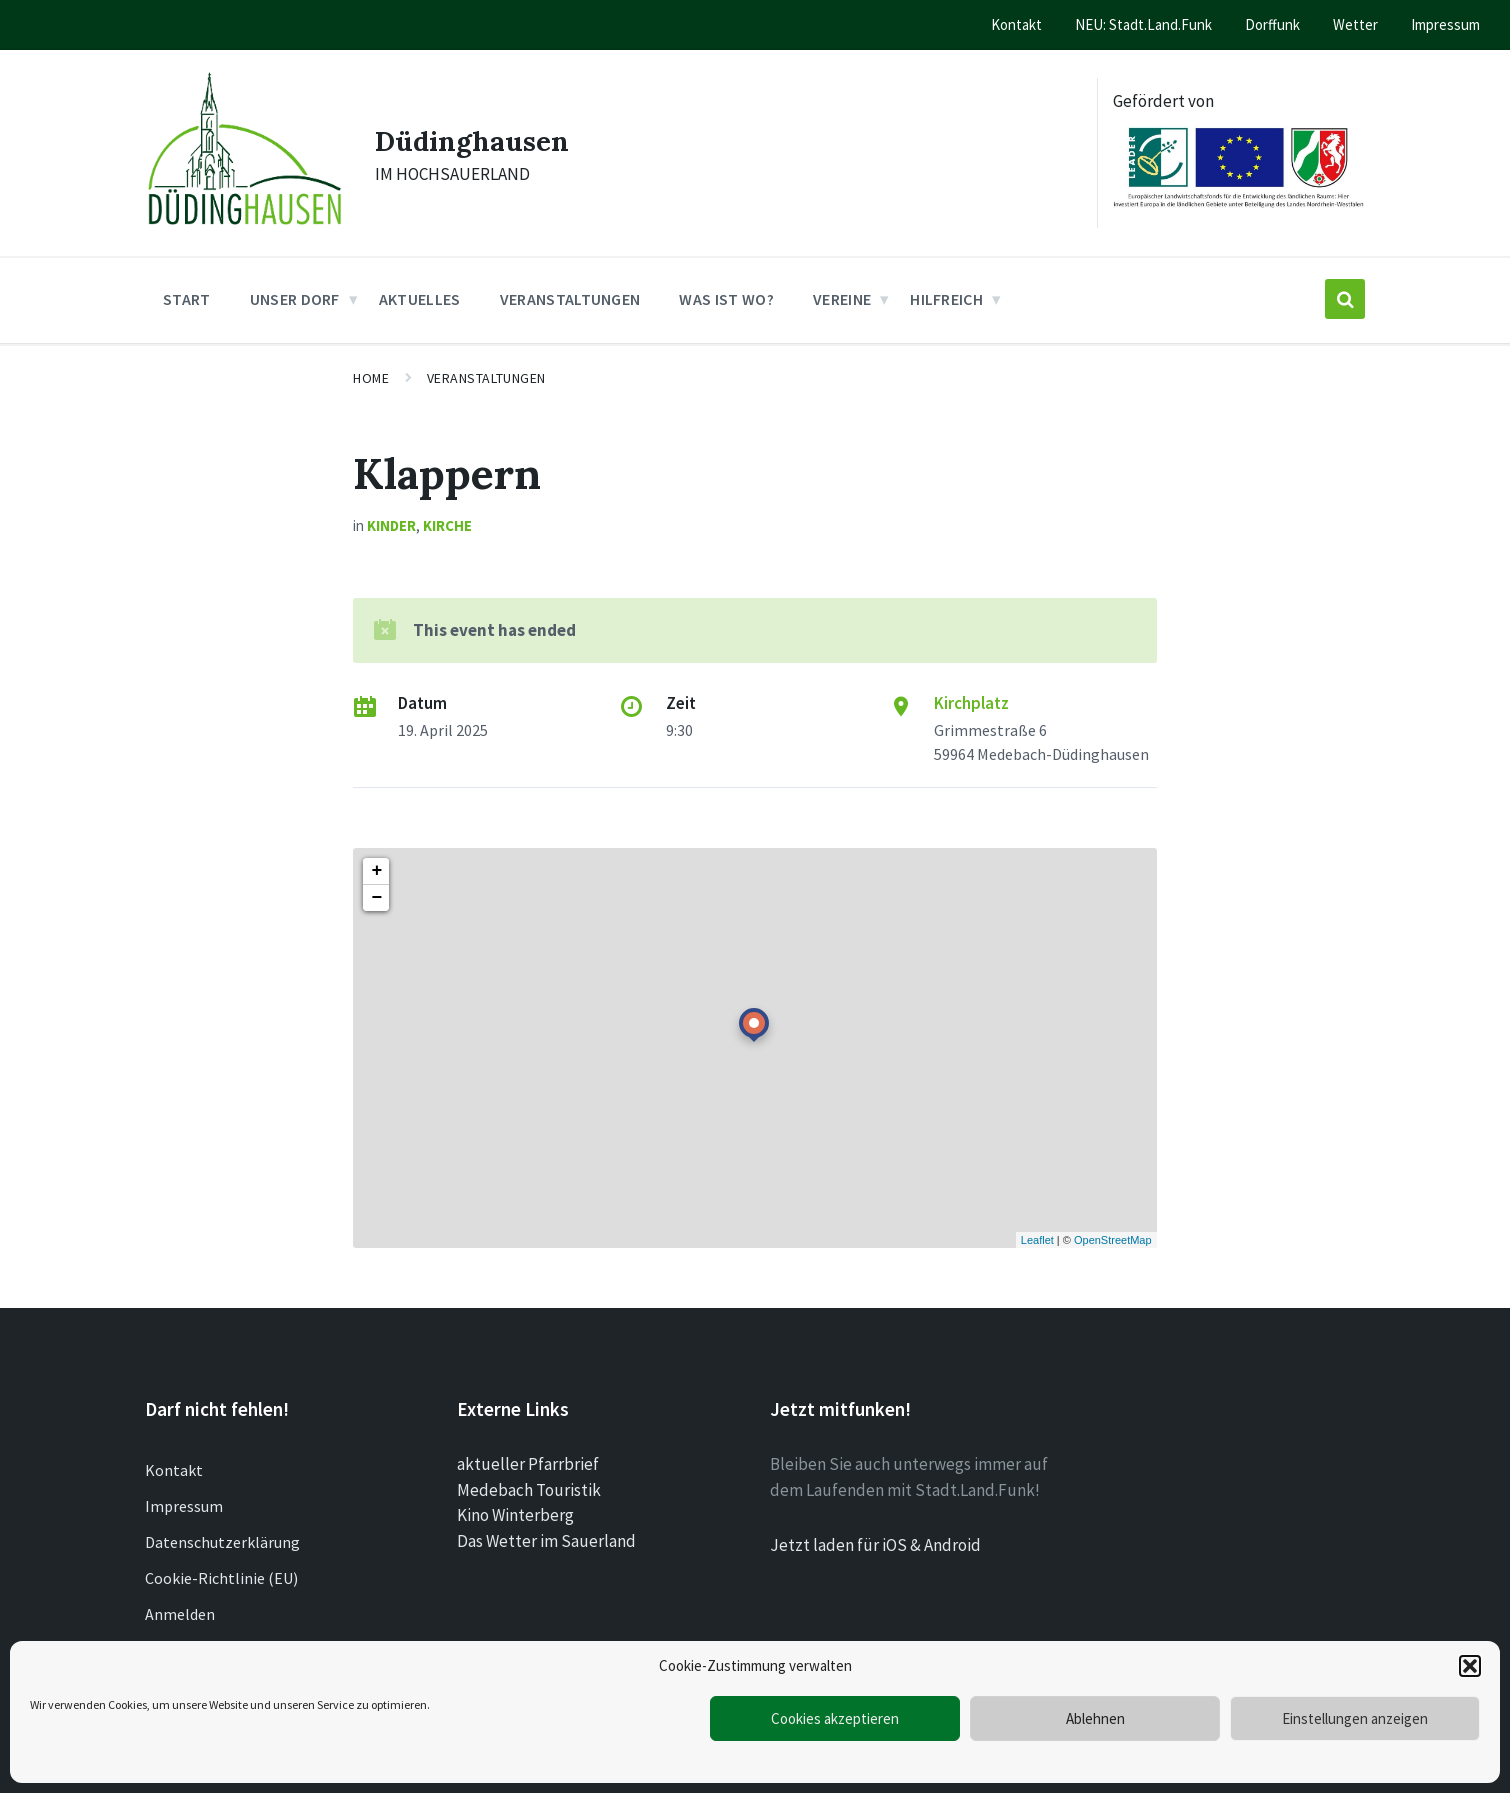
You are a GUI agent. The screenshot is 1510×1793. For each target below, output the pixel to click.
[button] (1470, 1666)
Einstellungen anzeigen (1355, 1718)
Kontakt (174, 1470)
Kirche (447, 525)
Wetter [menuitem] (1355, 24)
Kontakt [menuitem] (1016, 24)
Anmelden (180, 1614)
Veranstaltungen (486, 378)
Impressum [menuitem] (1445, 24)
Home (371, 378)
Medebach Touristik (529, 1490)
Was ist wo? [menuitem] (726, 299)
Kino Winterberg (515, 1515)
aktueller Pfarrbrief (528, 1464)
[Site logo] (245, 230)
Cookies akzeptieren (835, 1718)
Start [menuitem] (187, 299)
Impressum (184, 1506)
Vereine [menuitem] (842, 299)
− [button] (376, 898)
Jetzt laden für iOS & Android (875, 1545)
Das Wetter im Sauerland (546, 1541)
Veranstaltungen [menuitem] (570, 299)
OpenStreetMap (1113, 1240)
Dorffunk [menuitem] (1272, 24)
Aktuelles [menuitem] (420, 299)
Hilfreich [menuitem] (946, 299)
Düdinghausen (479, 140)
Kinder (391, 525)
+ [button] (376, 871)
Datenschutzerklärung (222, 1542)
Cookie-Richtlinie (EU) (221, 1578)
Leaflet (1037, 1240)
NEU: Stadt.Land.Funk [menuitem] (1143, 24)
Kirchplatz (971, 703)
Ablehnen (1095, 1718)
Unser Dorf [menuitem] (295, 299)
